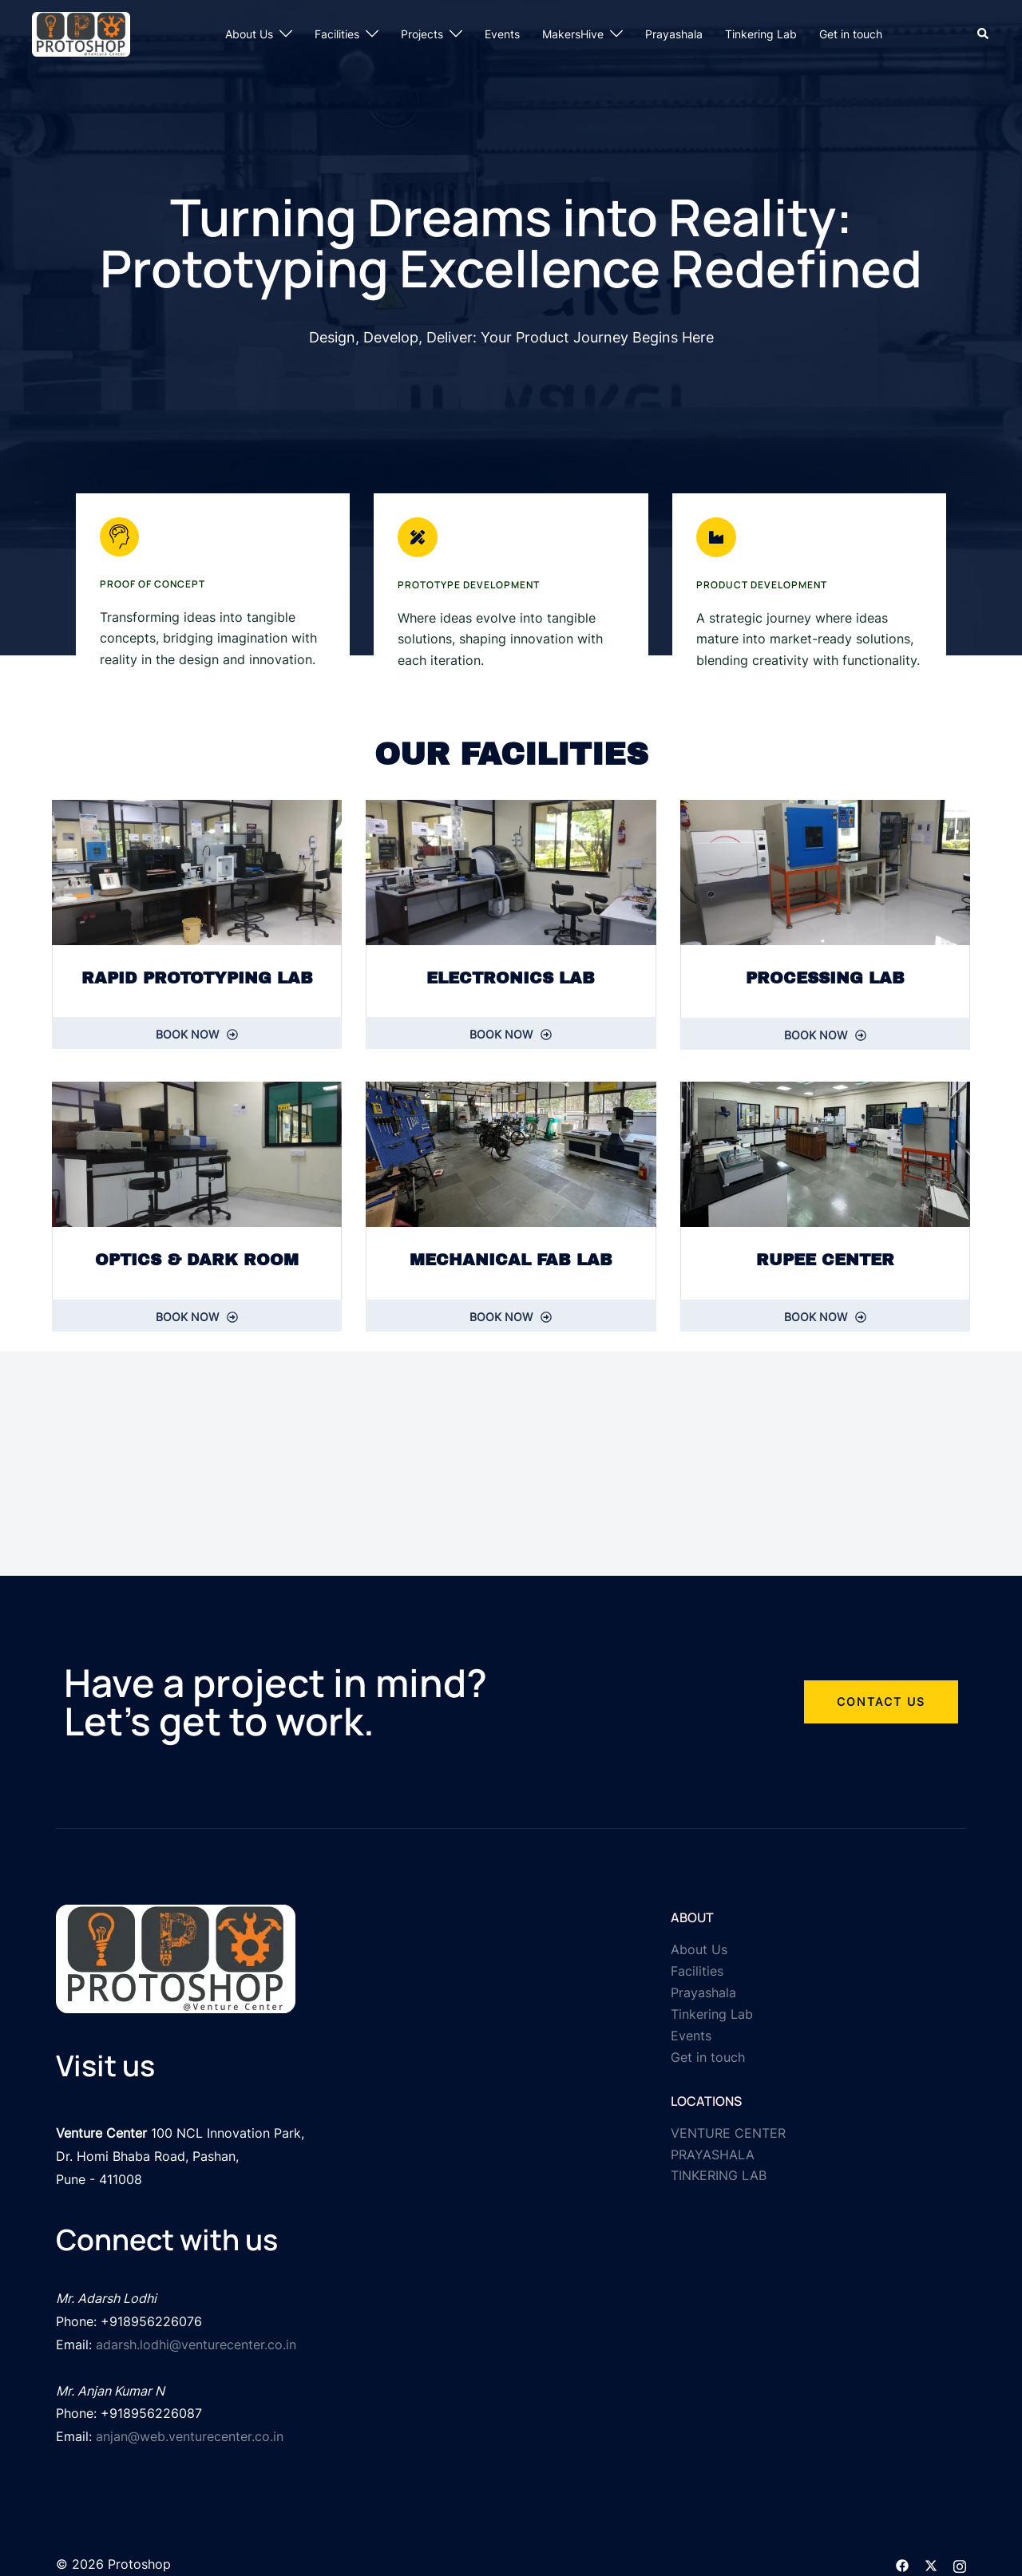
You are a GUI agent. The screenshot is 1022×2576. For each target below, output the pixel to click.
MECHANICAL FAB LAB (511, 1262)
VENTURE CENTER (728, 2137)
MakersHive (573, 34)
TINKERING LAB (718, 2180)
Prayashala (674, 34)
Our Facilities (511, 753)
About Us (249, 34)
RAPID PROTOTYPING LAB (197, 978)
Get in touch (850, 34)
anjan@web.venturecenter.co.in (189, 2423)
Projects (422, 34)
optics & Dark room (197, 1262)
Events (502, 34)
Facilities (337, 34)
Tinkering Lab (761, 34)
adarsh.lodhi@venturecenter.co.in (196, 2337)
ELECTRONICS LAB (510, 978)
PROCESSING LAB (825, 978)
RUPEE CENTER (825, 1262)
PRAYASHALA (713, 2158)
